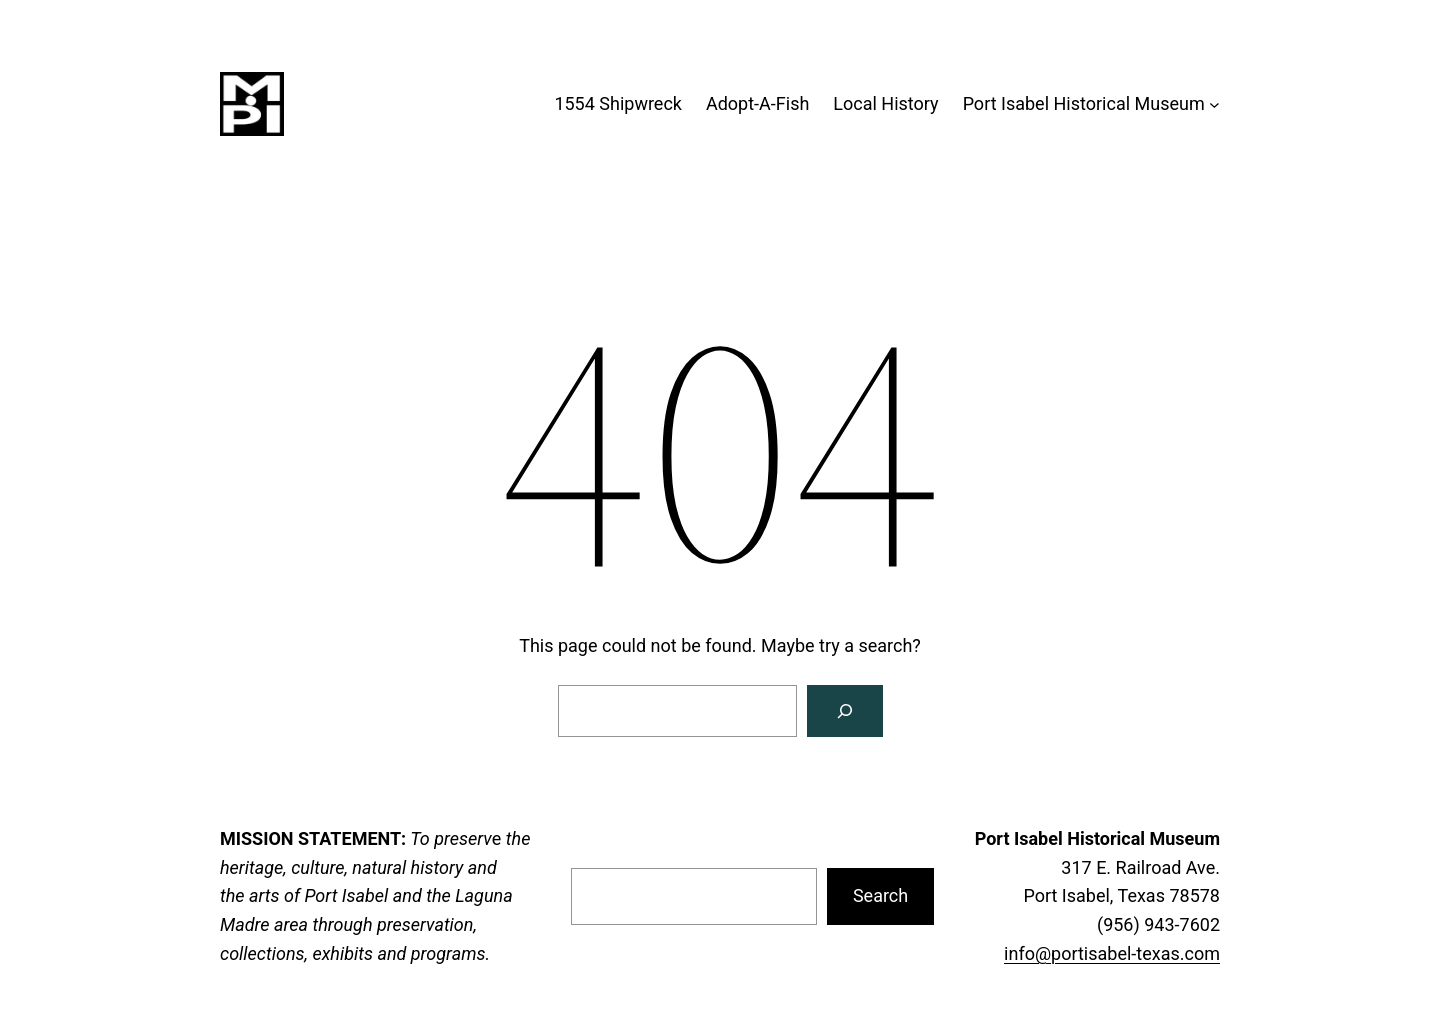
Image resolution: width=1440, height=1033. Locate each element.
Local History (885, 103)
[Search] (845, 711)
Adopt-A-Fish (757, 103)
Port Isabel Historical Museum (1084, 103)
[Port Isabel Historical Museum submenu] (1214, 104)
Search (880, 895)
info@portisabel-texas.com (1112, 953)
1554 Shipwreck (618, 103)
